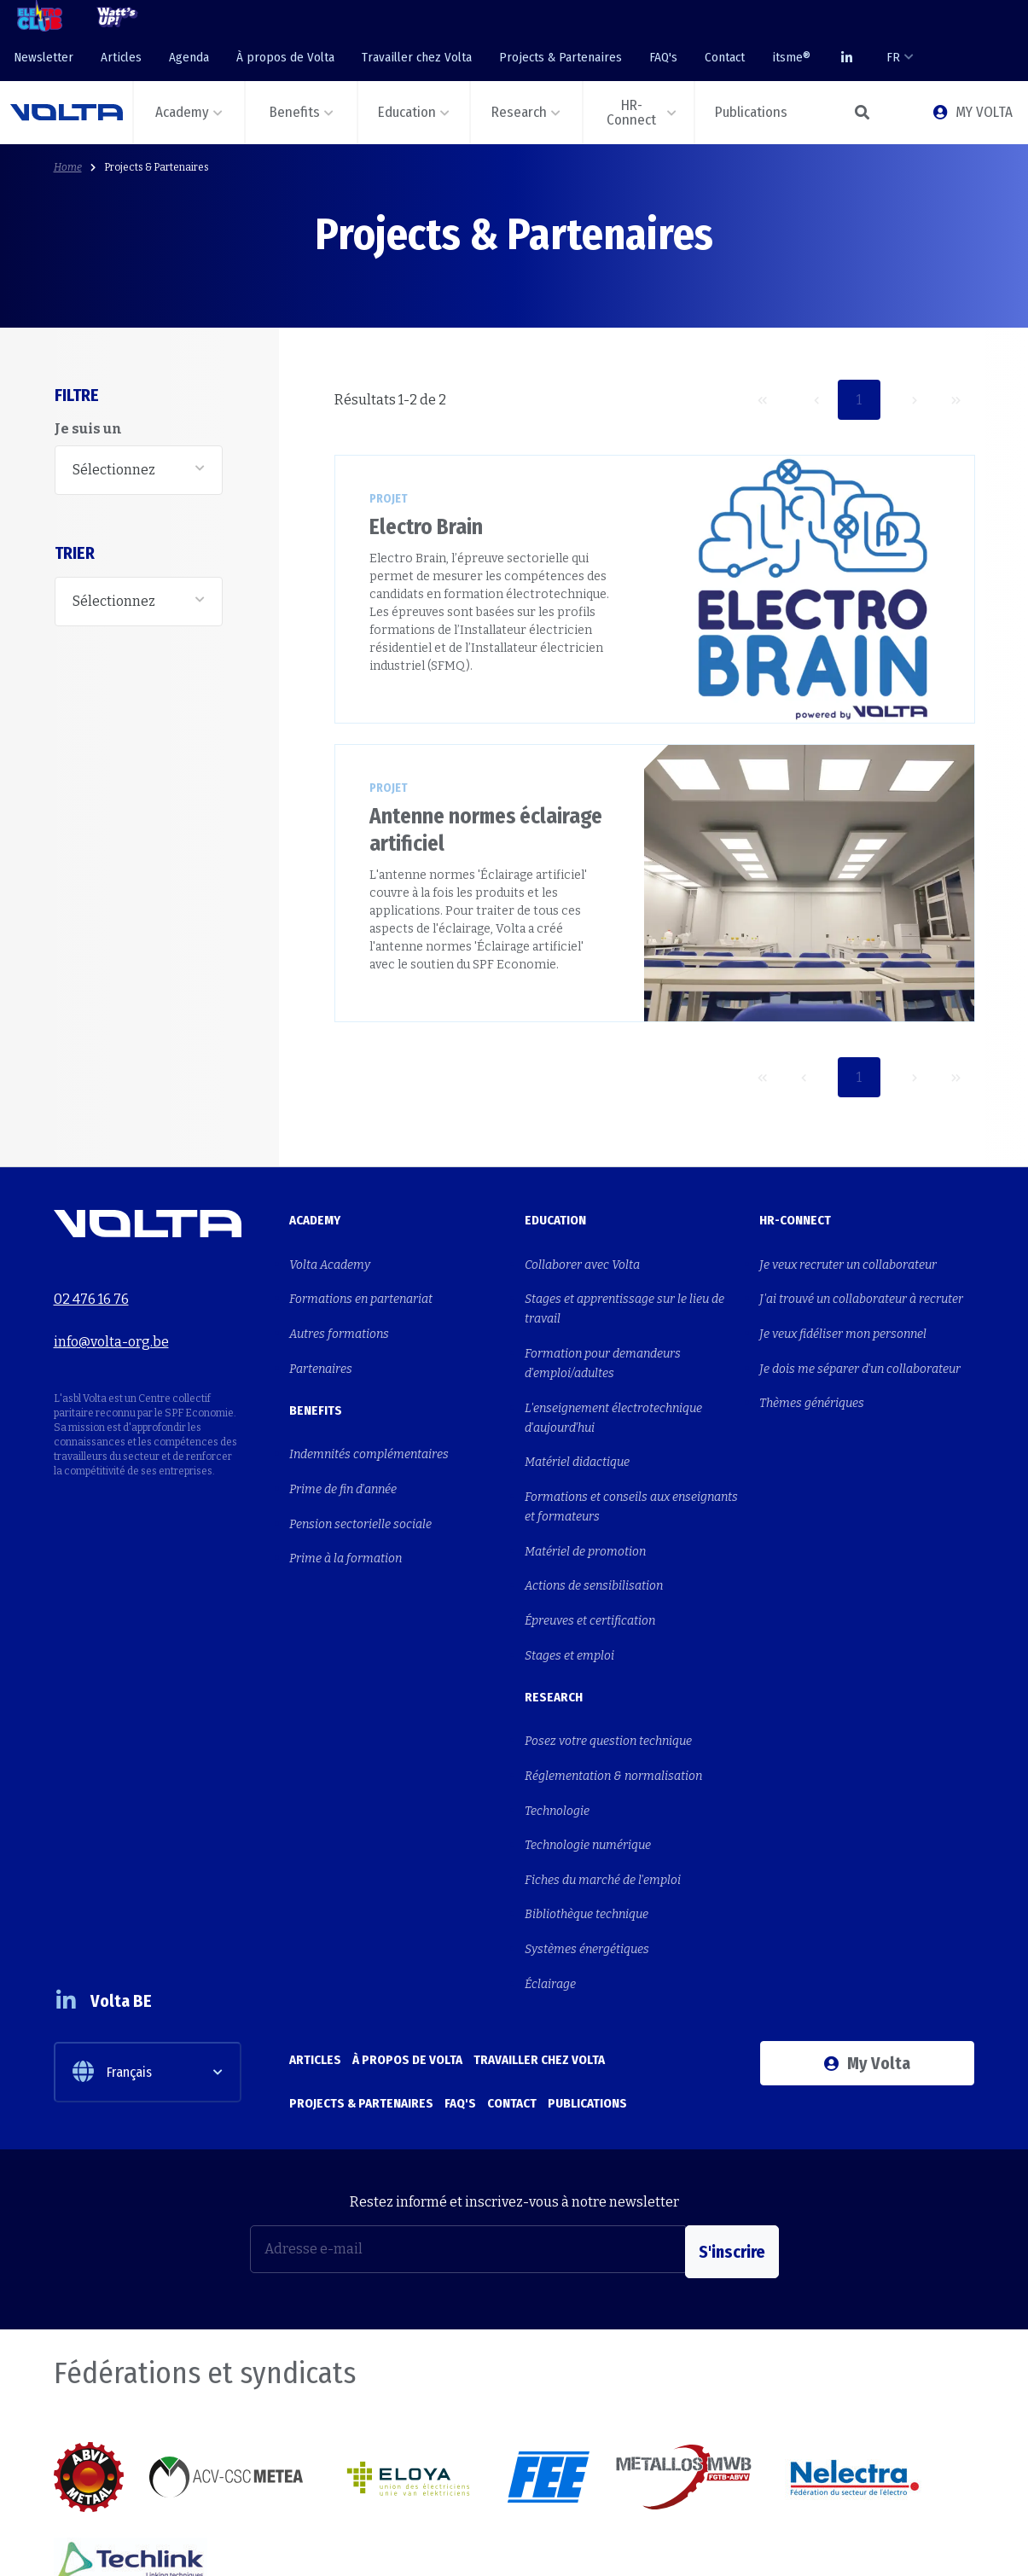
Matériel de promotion (585, 1509)
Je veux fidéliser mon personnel (842, 1318)
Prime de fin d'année (343, 1453)
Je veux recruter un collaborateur (848, 1261)
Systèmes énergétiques (587, 1842)
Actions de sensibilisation (594, 1537)
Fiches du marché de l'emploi (603, 1785)
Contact (725, 57)
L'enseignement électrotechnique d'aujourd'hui (613, 1395)
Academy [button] (182, 112)
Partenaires (320, 1346)
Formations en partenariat (361, 1289)
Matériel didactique (577, 1433)
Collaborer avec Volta (582, 1261)
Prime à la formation (345, 1510)
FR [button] (893, 57)
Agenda (189, 57)
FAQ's (663, 57)
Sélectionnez (114, 470)
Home (68, 167)
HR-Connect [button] (631, 112)
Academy (314, 1220)
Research (554, 1631)
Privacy (955, 2543)
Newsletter (43, 57)
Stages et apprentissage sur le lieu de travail (624, 1299)
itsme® (791, 57)
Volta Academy (329, 1261)
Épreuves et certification (590, 1565)
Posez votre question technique (608, 1673)
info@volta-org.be (111, 1322)
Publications (587, 1971)
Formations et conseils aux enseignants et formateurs (631, 1471)
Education (555, 1220)
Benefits (315, 1384)
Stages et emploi (569, 1593)
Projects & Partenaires (560, 57)
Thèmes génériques (811, 1374)
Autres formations (339, 1318)
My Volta (867, 1945)
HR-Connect (795, 1220)
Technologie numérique (588, 1757)
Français (112, 1943)
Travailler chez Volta (417, 57)
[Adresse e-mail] (468, 2120)
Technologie (557, 1729)
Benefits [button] (295, 112)
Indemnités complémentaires (369, 1425)
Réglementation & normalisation (613, 1701)
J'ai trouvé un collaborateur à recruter (861, 1289)
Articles (121, 57)
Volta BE (116, 1870)
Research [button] (519, 112)
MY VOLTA (973, 112)
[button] (861, 112)
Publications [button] (751, 112)
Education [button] (407, 112)
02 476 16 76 (91, 1290)
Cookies (892, 2543)
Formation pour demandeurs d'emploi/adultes (603, 1347)
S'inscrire (732, 2120)
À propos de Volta (285, 57)
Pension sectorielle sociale (360, 1481)
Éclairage (550, 1870)
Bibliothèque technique (586, 1813)
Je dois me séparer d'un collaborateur (860, 1346)
